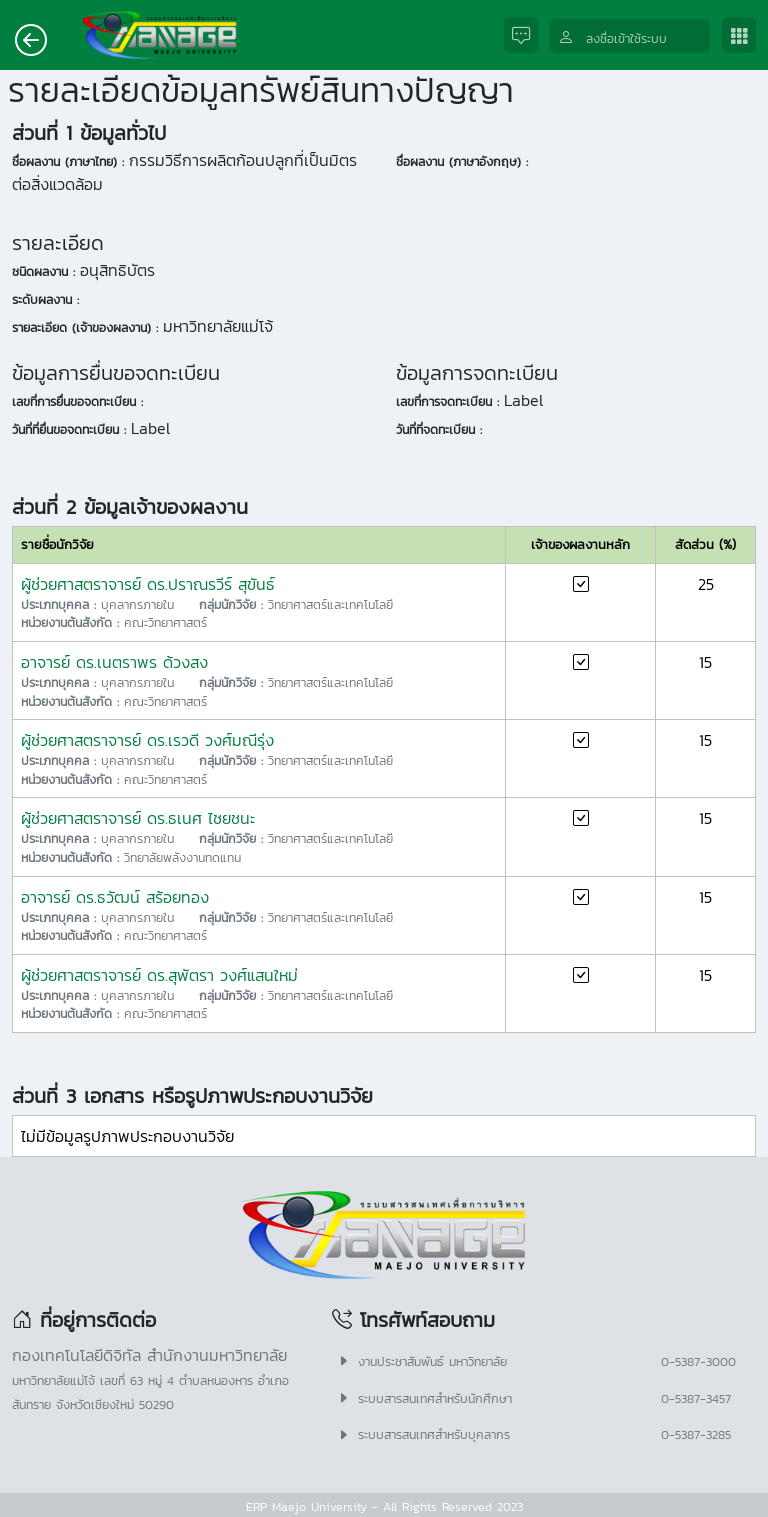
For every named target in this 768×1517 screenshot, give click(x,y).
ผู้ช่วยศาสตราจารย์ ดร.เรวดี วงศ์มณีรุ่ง (147, 740)
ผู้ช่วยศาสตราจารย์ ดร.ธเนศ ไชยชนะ (138, 818)
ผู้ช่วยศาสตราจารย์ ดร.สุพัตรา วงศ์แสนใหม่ (159, 975)
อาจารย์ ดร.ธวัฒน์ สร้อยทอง (115, 897)
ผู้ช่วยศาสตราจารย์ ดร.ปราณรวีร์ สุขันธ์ (148, 584)
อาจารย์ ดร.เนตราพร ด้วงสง (114, 662)
